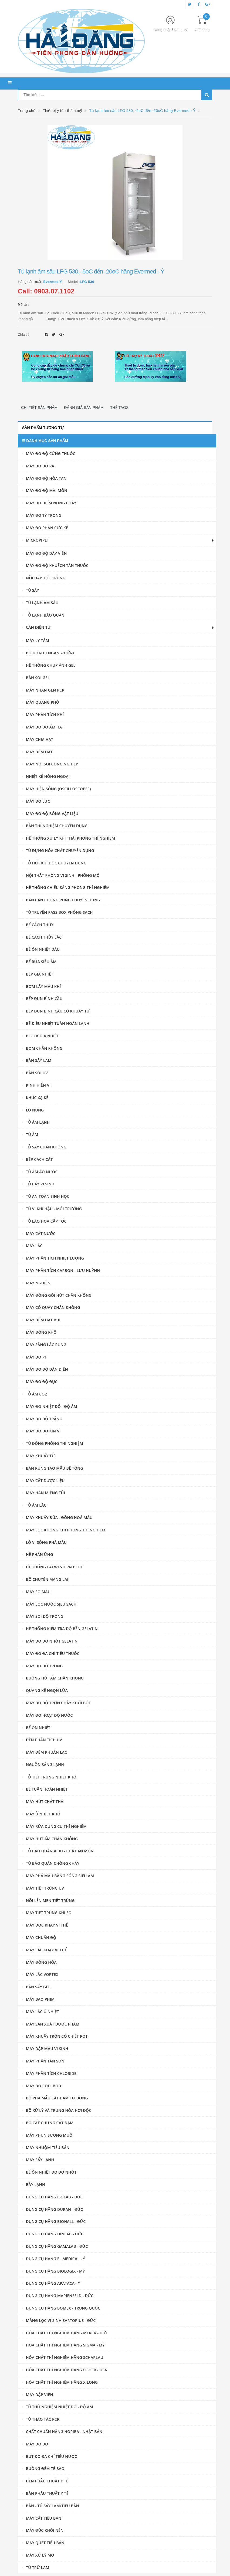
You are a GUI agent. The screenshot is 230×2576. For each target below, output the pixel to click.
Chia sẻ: (24, 335)
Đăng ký (180, 30)
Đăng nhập (162, 30)
